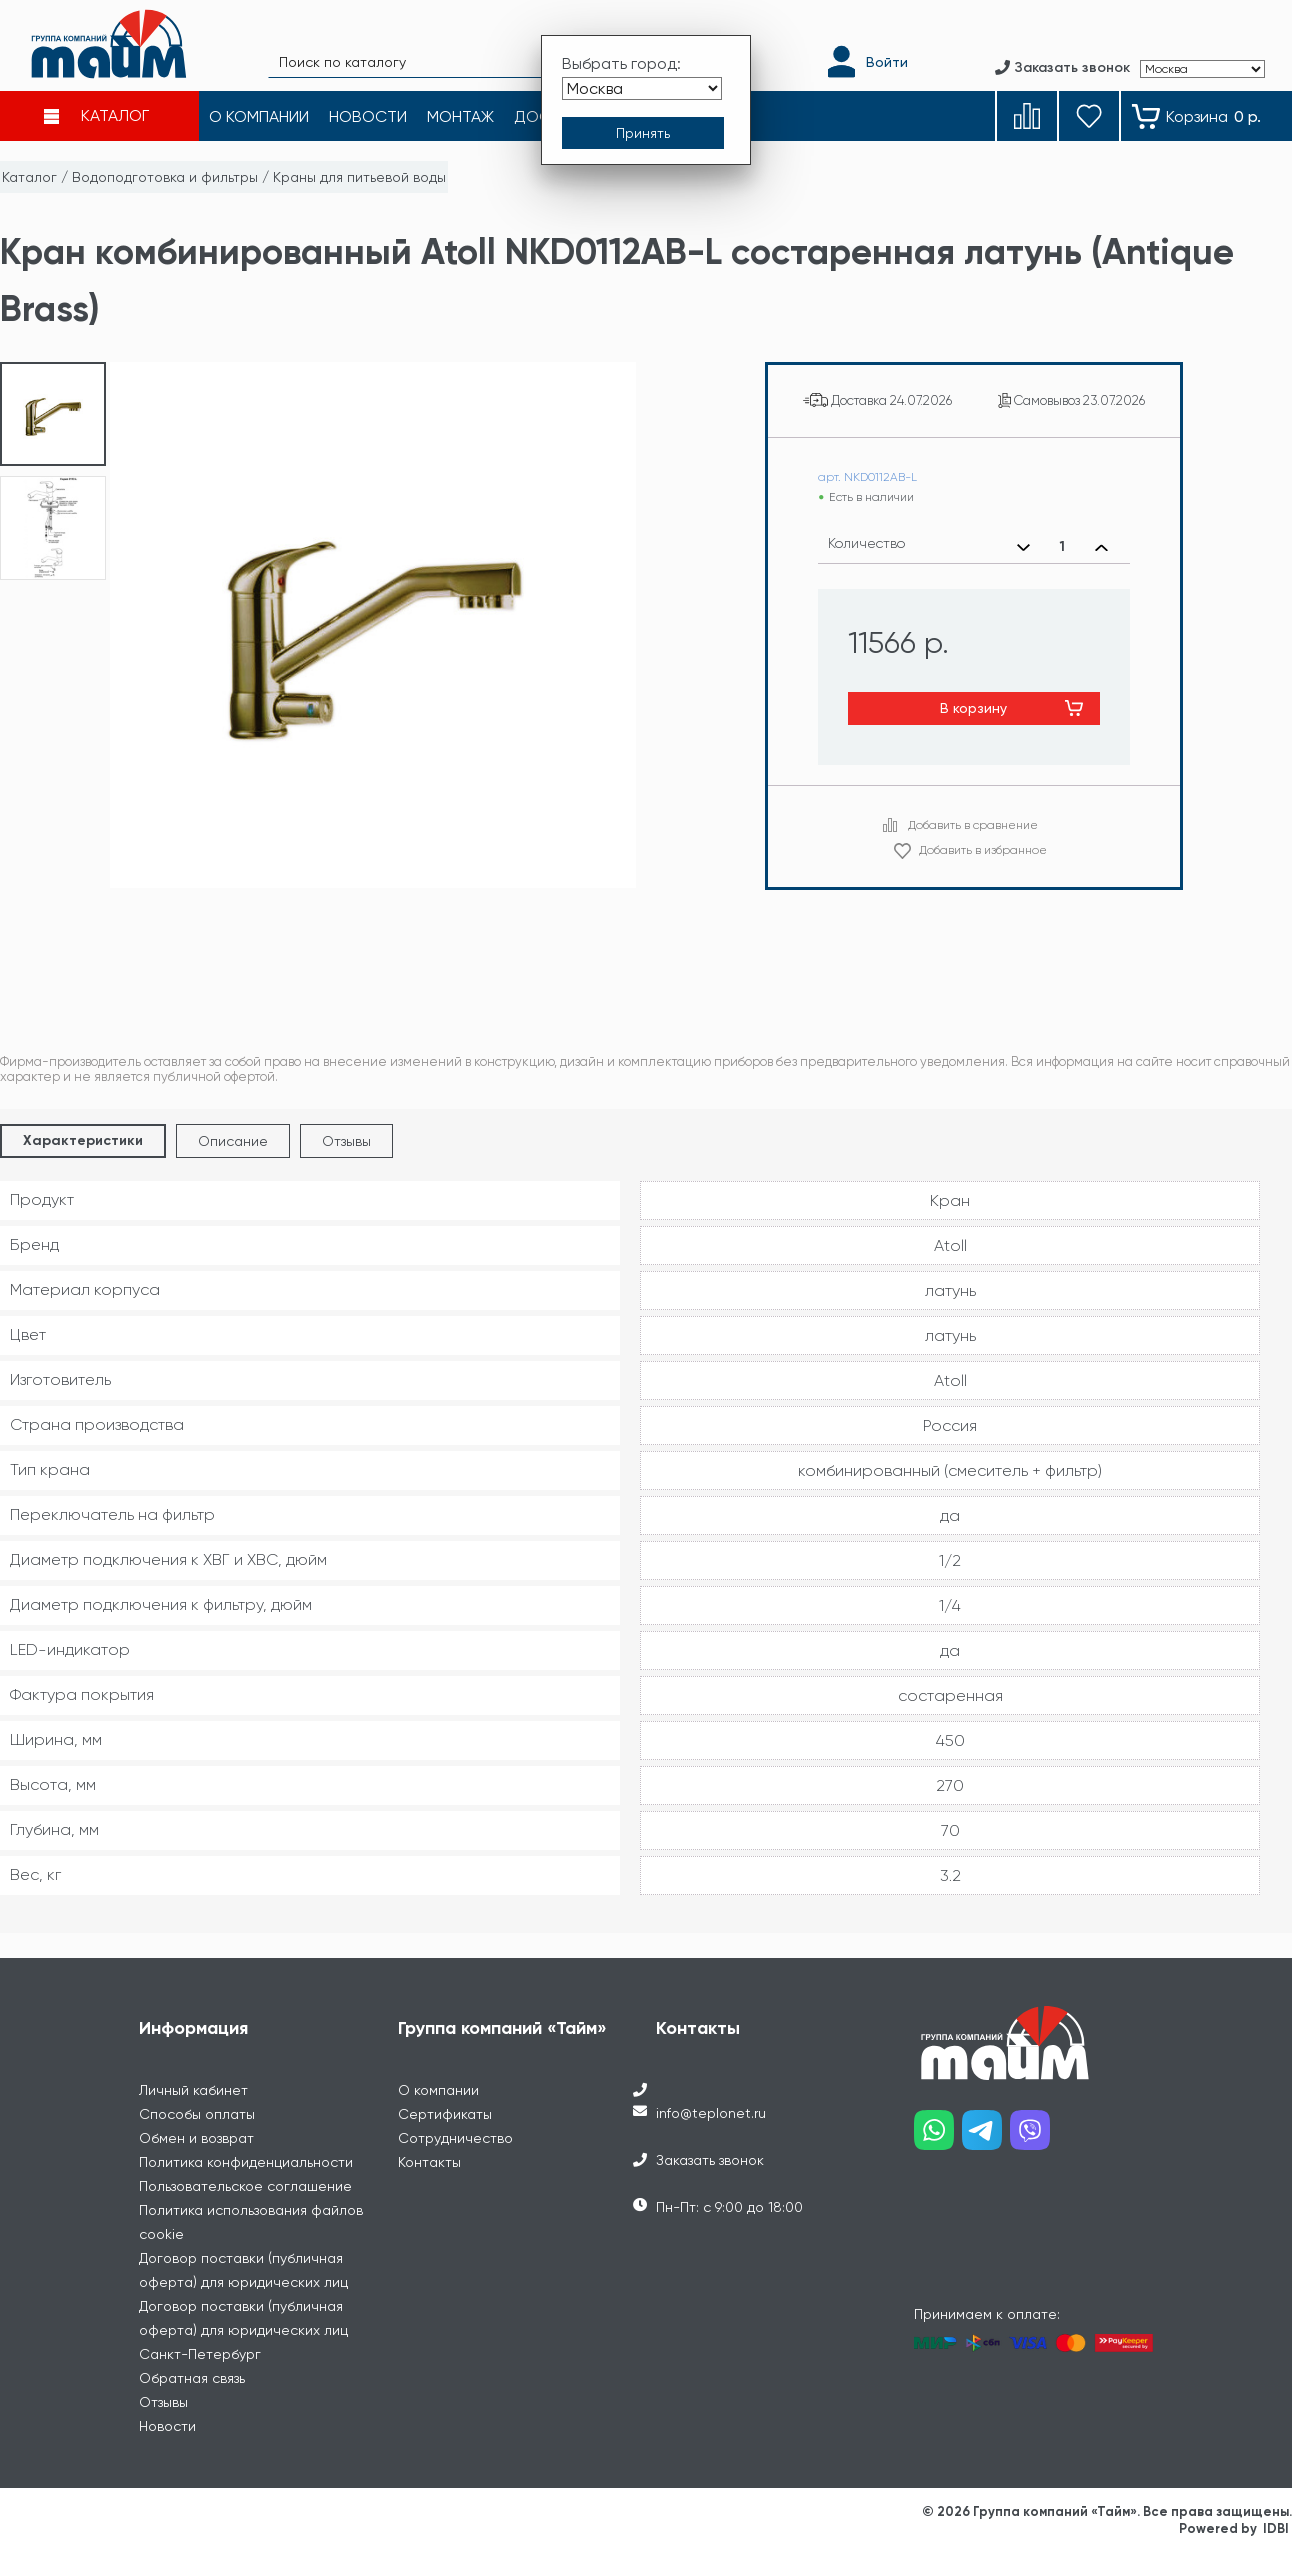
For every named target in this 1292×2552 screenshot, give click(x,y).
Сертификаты (445, 2114)
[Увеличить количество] (1101, 547)
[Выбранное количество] (1062, 547)
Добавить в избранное (983, 850)
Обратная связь (192, 2378)
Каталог (29, 177)
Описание (233, 1141)
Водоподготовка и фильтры (165, 177)
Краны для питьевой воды (359, 177)
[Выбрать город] (642, 88)
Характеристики (83, 1140)
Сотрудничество (455, 2138)
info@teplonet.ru (711, 2113)
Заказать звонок (710, 2160)
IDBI (1276, 2528)
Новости (167, 2426)
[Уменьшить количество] (1023, 547)
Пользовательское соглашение (245, 2186)
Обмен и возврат (196, 2138)
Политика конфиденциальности (246, 2162)
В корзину (973, 708)
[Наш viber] (1034, 2137)
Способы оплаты (197, 2114)
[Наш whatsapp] (938, 2137)
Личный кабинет (193, 2090)
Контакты (429, 2162)
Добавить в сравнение (973, 825)
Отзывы (346, 1141)
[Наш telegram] (986, 2137)
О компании (438, 2090)
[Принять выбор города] (643, 133)
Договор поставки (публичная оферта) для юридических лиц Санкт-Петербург (243, 2330)
